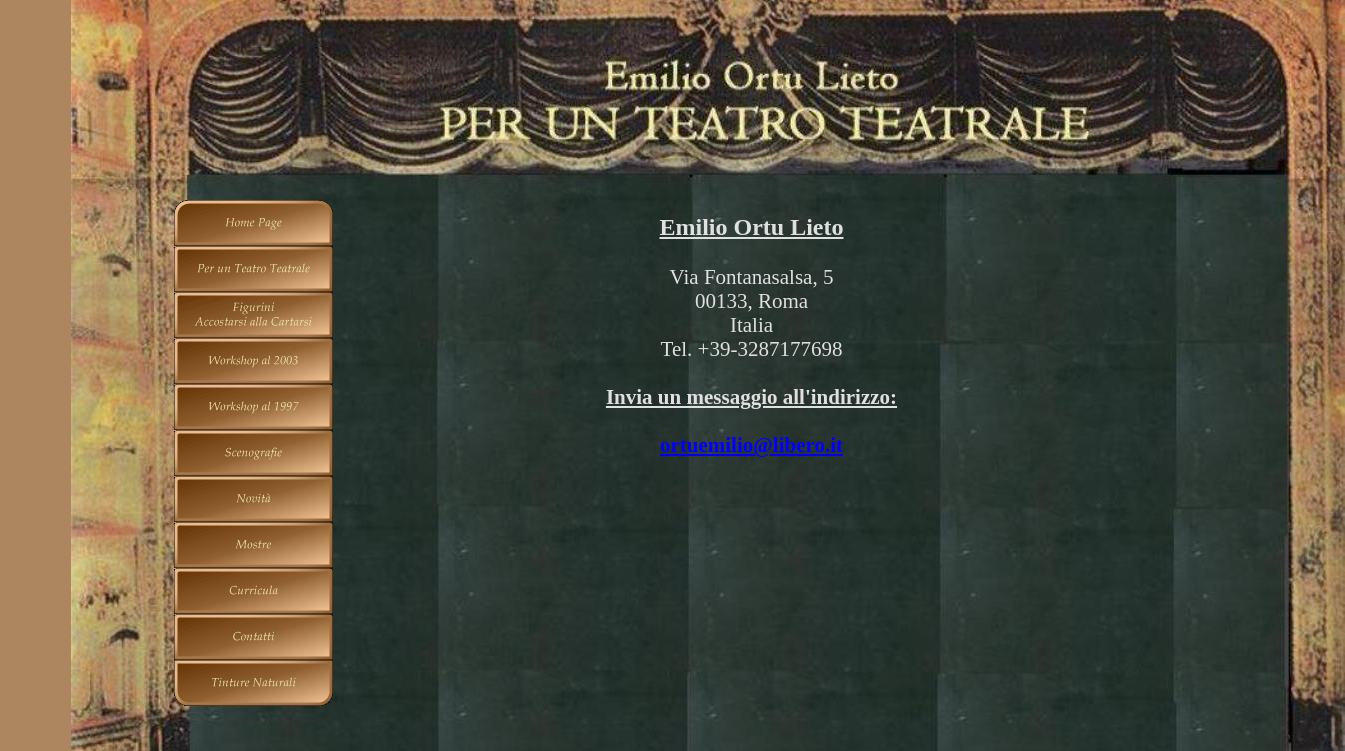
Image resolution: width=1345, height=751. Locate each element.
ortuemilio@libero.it (751, 445)
